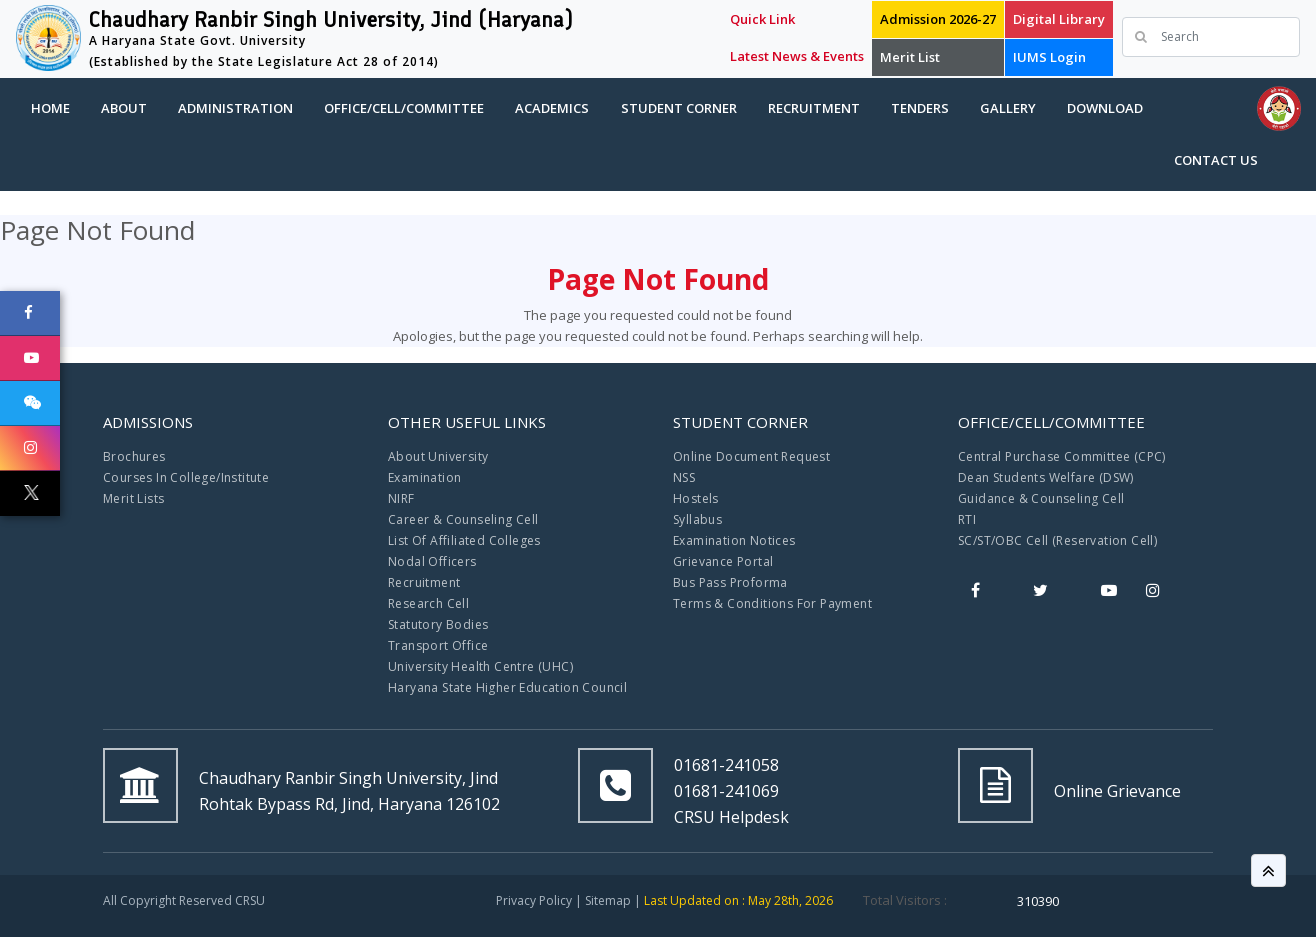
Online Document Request (751, 456)
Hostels (696, 498)
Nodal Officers (432, 561)
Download (1105, 108)
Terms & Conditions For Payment (772, 603)
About (124, 108)
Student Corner (679, 108)
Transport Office (438, 645)
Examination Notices (734, 540)
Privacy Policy (534, 900)
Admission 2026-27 (938, 19)
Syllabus (697, 519)
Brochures (134, 456)
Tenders (920, 108)
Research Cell (428, 603)
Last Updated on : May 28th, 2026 (738, 900)
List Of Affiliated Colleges (464, 540)
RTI (967, 519)
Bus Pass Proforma (730, 582)
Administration (235, 108)
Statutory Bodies (438, 624)
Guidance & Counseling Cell (1041, 498)
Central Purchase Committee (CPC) (1062, 456)
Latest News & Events (797, 56)
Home (50, 108)
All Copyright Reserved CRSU (184, 900)
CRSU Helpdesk (731, 817)
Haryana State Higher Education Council (507, 687)
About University (438, 456)
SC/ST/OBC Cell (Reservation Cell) (1057, 540)
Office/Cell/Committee (404, 108)
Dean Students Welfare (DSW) (1046, 477)
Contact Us (1216, 160)
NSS (684, 477)
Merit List (910, 57)
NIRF (401, 498)
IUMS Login (1049, 57)
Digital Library (1059, 19)
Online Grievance (1117, 791)
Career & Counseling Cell (463, 519)
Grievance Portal (723, 561)
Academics (552, 108)
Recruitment (814, 108)
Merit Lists (133, 498)
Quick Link (762, 19)
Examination (424, 477)
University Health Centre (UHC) (480, 666)
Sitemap (608, 900)
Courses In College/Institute (186, 477)
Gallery (1008, 108)
